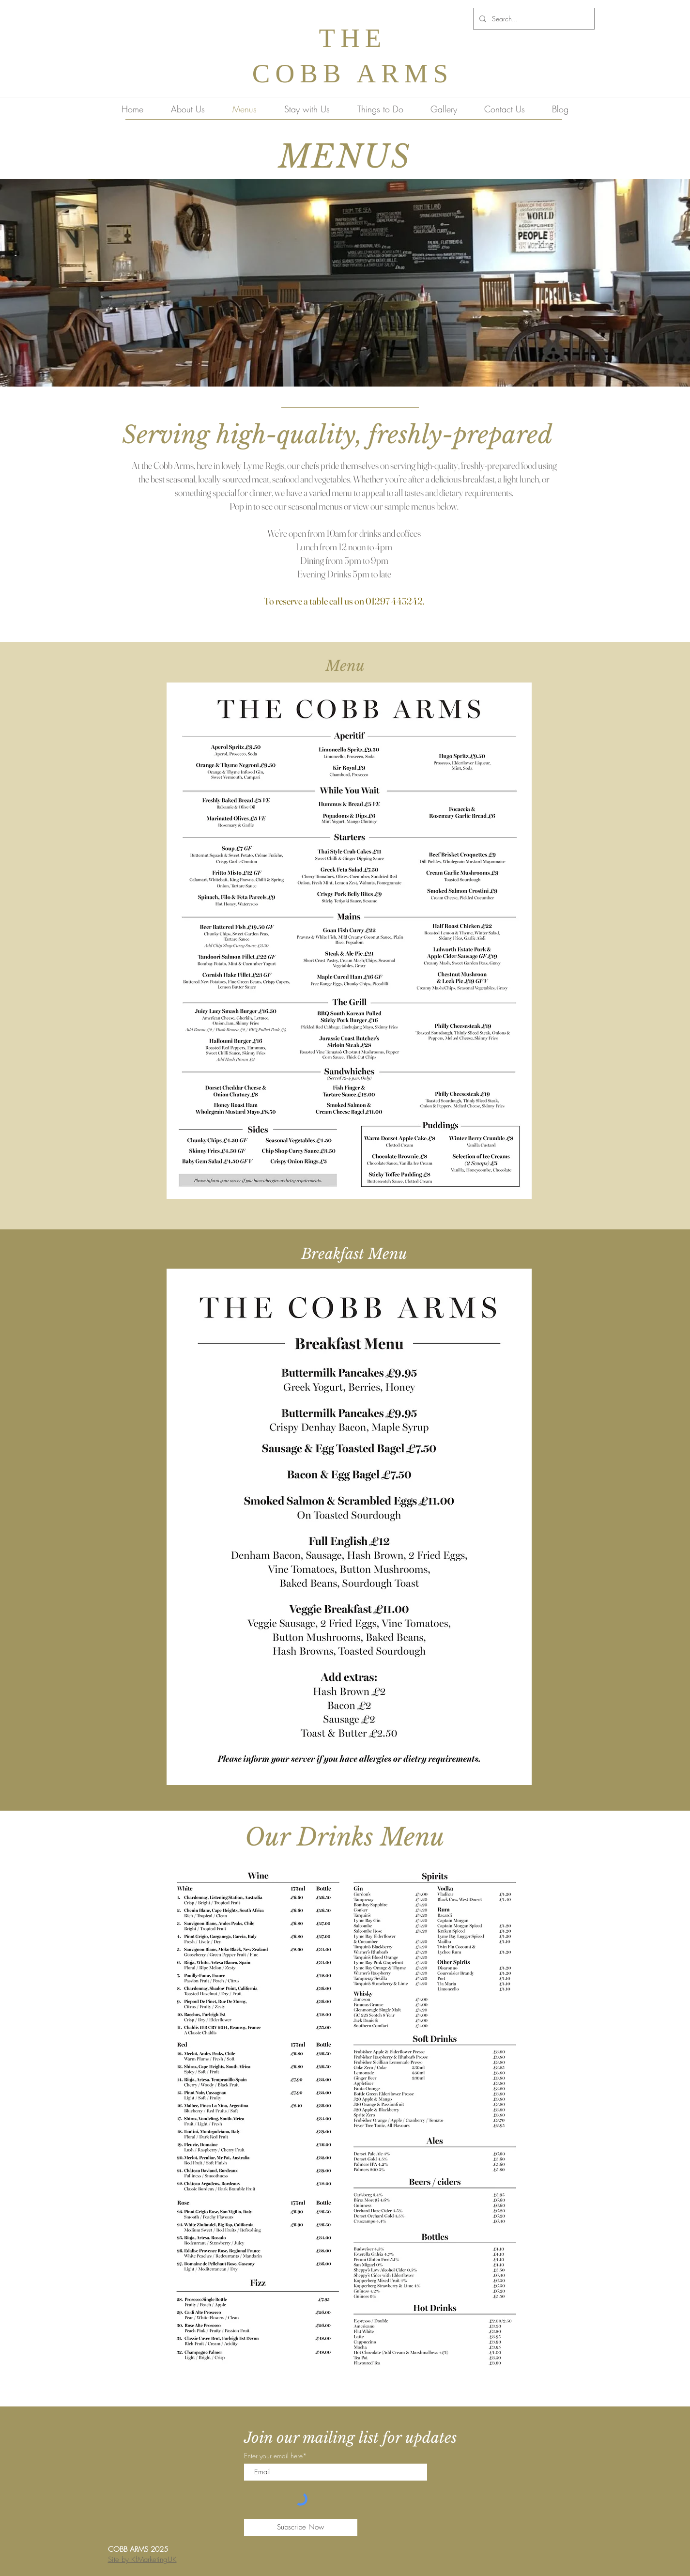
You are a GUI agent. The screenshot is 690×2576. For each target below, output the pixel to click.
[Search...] (533, 18)
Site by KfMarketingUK (142, 2559)
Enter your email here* (275, 2455)
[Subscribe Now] (300, 2527)
